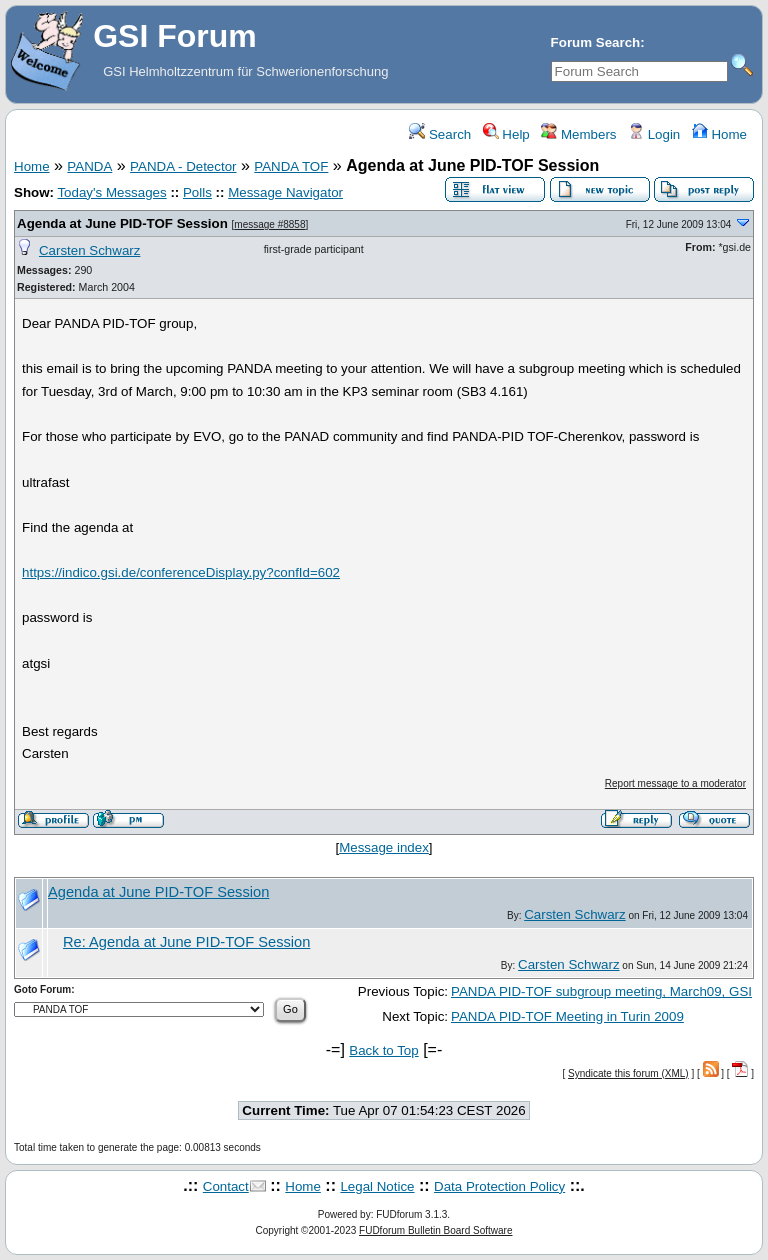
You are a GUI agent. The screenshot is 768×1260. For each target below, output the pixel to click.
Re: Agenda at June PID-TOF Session (186, 942)
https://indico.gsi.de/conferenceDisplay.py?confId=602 (181, 572)
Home (719, 134)
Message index (384, 847)
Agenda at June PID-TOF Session (122, 223)
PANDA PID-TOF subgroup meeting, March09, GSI (601, 991)
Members (578, 134)
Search (440, 134)
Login (654, 134)
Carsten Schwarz (89, 250)
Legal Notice (377, 1186)
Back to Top (383, 1050)
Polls (197, 192)
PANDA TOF (291, 166)
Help (506, 134)
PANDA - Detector (183, 166)
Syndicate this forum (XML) (628, 1073)
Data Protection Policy (499, 1186)
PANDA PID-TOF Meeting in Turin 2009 (567, 1016)
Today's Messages (111, 192)
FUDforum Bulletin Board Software (435, 1230)
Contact (226, 1186)
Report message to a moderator (675, 783)
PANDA (89, 166)
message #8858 (269, 224)
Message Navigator (285, 192)
